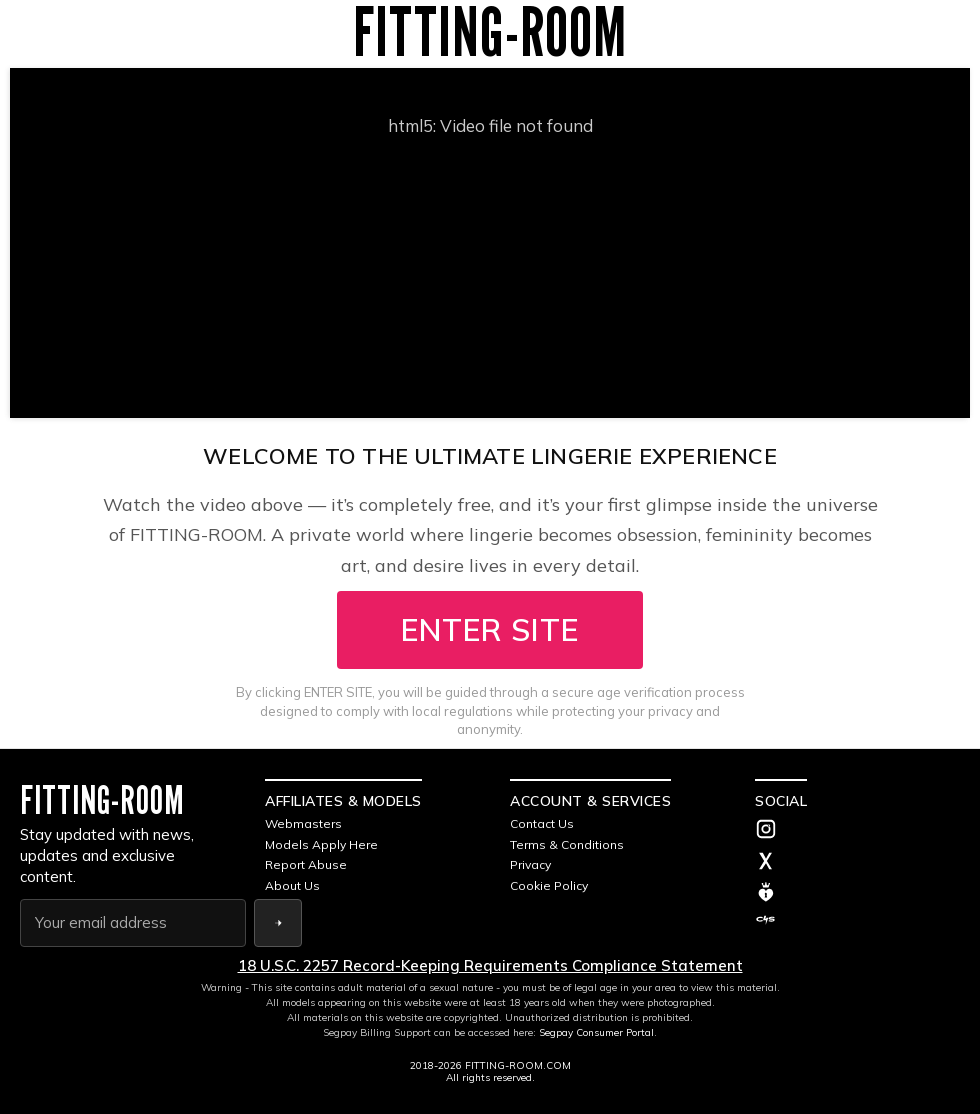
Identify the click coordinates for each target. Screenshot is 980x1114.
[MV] (857, 892)
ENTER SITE (490, 630)
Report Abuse (306, 864)
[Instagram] (857, 831)
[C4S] (857, 920)
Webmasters (303, 823)
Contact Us (542, 823)
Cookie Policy (549, 885)
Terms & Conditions (567, 844)
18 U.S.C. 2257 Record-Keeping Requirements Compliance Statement (490, 965)
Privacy (530, 864)
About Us (292, 885)
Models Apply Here (321, 844)
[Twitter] (857, 863)
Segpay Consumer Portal (596, 1032)
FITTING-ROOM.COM (518, 1065)
